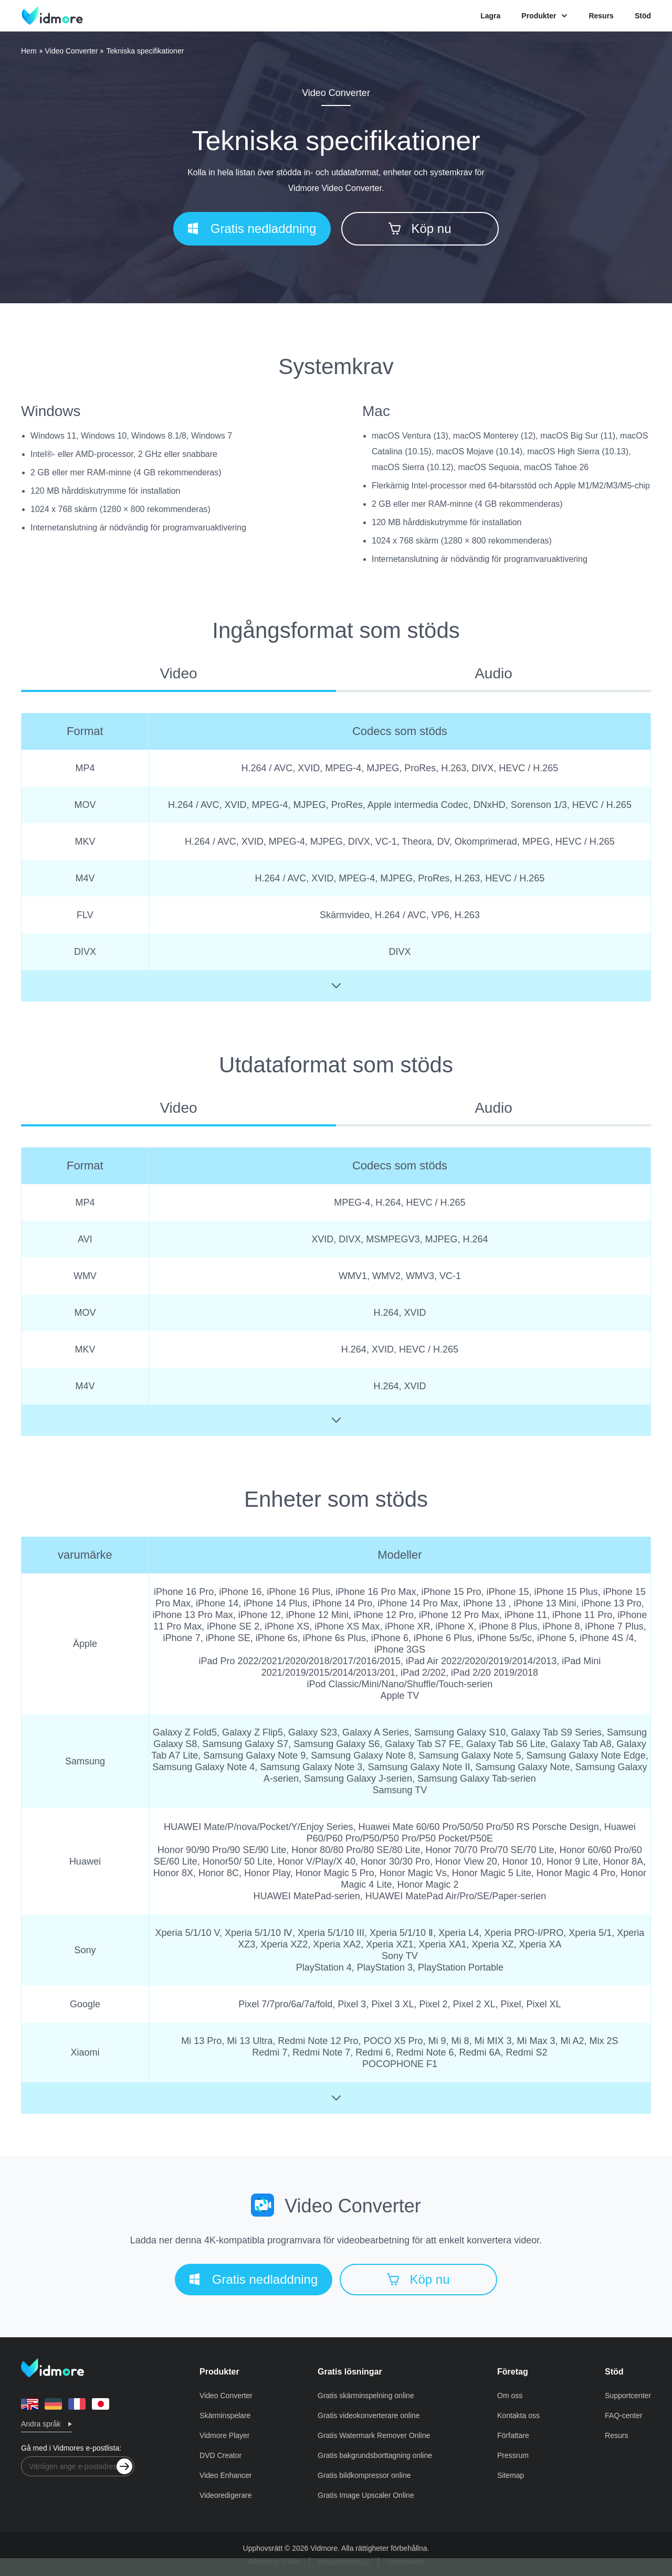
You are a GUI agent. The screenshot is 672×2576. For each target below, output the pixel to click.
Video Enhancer (225, 2475)
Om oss (509, 2395)
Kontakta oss (518, 2415)
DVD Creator (221, 2455)
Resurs (601, 16)
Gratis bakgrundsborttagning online (375, 2455)
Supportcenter (628, 2395)
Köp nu (419, 228)
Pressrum (513, 2455)
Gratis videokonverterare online (369, 2415)
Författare (513, 2435)
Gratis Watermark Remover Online (374, 2435)
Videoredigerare (225, 2495)
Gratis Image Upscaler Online (366, 2495)
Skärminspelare (225, 2415)
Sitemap (510, 2475)
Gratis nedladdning (252, 228)
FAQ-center (624, 2415)
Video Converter (71, 51)
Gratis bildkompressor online (364, 2475)
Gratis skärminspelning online (366, 2395)
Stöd (643, 16)
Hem (29, 51)
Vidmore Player (224, 2435)
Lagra (490, 16)
